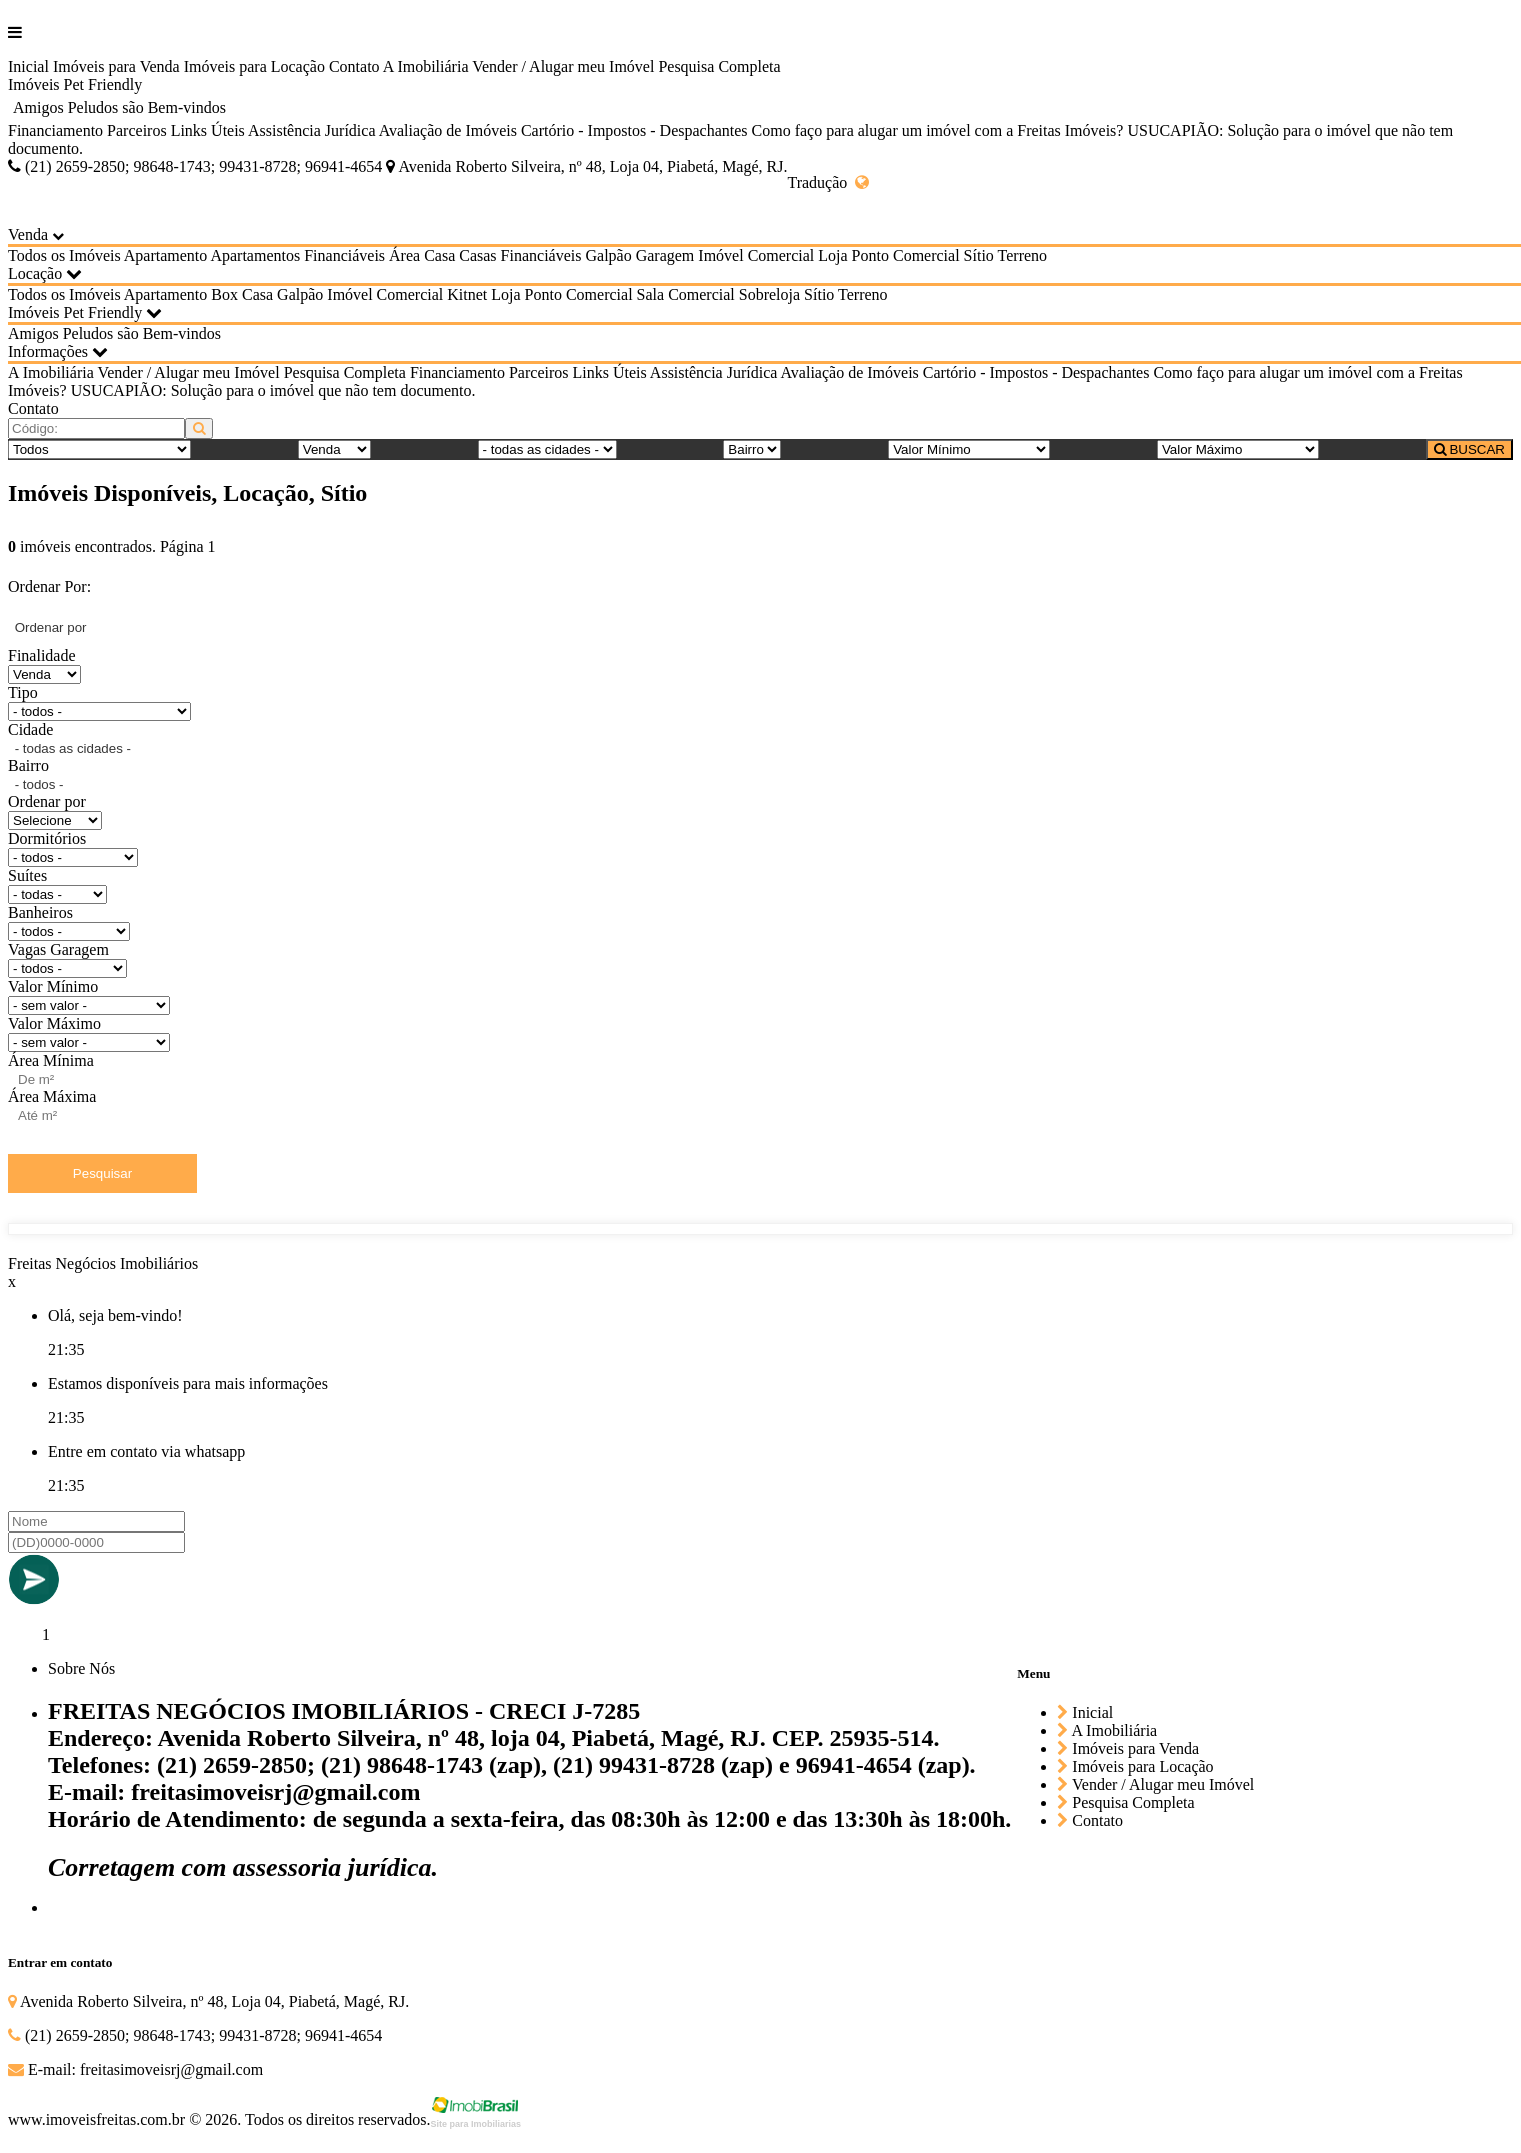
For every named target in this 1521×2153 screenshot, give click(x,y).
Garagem (665, 255)
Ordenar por (47, 801)
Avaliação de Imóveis (448, 130)
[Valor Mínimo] (969, 449)
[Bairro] (752, 449)
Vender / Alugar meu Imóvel (563, 66)
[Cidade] (547, 449)
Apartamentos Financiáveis (297, 255)
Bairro (28, 765)
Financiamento (55, 130)
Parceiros (137, 130)
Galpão (608, 255)
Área (404, 255)
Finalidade (42, 655)
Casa (439, 255)
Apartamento (166, 255)
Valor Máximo (54, 1023)
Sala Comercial (686, 294)
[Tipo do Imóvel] (99, 449)
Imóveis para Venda (116, 66)
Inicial (28, 66)
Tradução (828, 182)
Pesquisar (102, 1173)
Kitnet (467, 294)
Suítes (27, 875)
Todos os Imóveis (64, 255)
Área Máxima (52, 1096)
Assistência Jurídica (312, 130)
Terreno (1023, 255)
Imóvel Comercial (756, 255)
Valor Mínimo (53, 986)
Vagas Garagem (58, 949)
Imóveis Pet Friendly (75, 84)
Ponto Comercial (906, 255)
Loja (832, 255)
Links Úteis (208, 130)
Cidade (30, 729)
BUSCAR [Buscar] (1469, 449)
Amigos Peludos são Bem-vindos (119, 107)
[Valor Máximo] (1238, 449)
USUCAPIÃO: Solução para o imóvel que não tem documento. (273, 390)
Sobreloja (769, 294)
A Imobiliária (426, 66)
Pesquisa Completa (719, 66)
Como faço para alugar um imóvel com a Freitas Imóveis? (938, 130)
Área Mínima (51, 1060)
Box (224, 294)
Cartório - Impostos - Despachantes (634, 130)
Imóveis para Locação (254, 66)
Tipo (23, 692)
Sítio (979, 255)
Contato (354, 66)
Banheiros (40, 912)
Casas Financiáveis (520, 255)
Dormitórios (47, 838)
